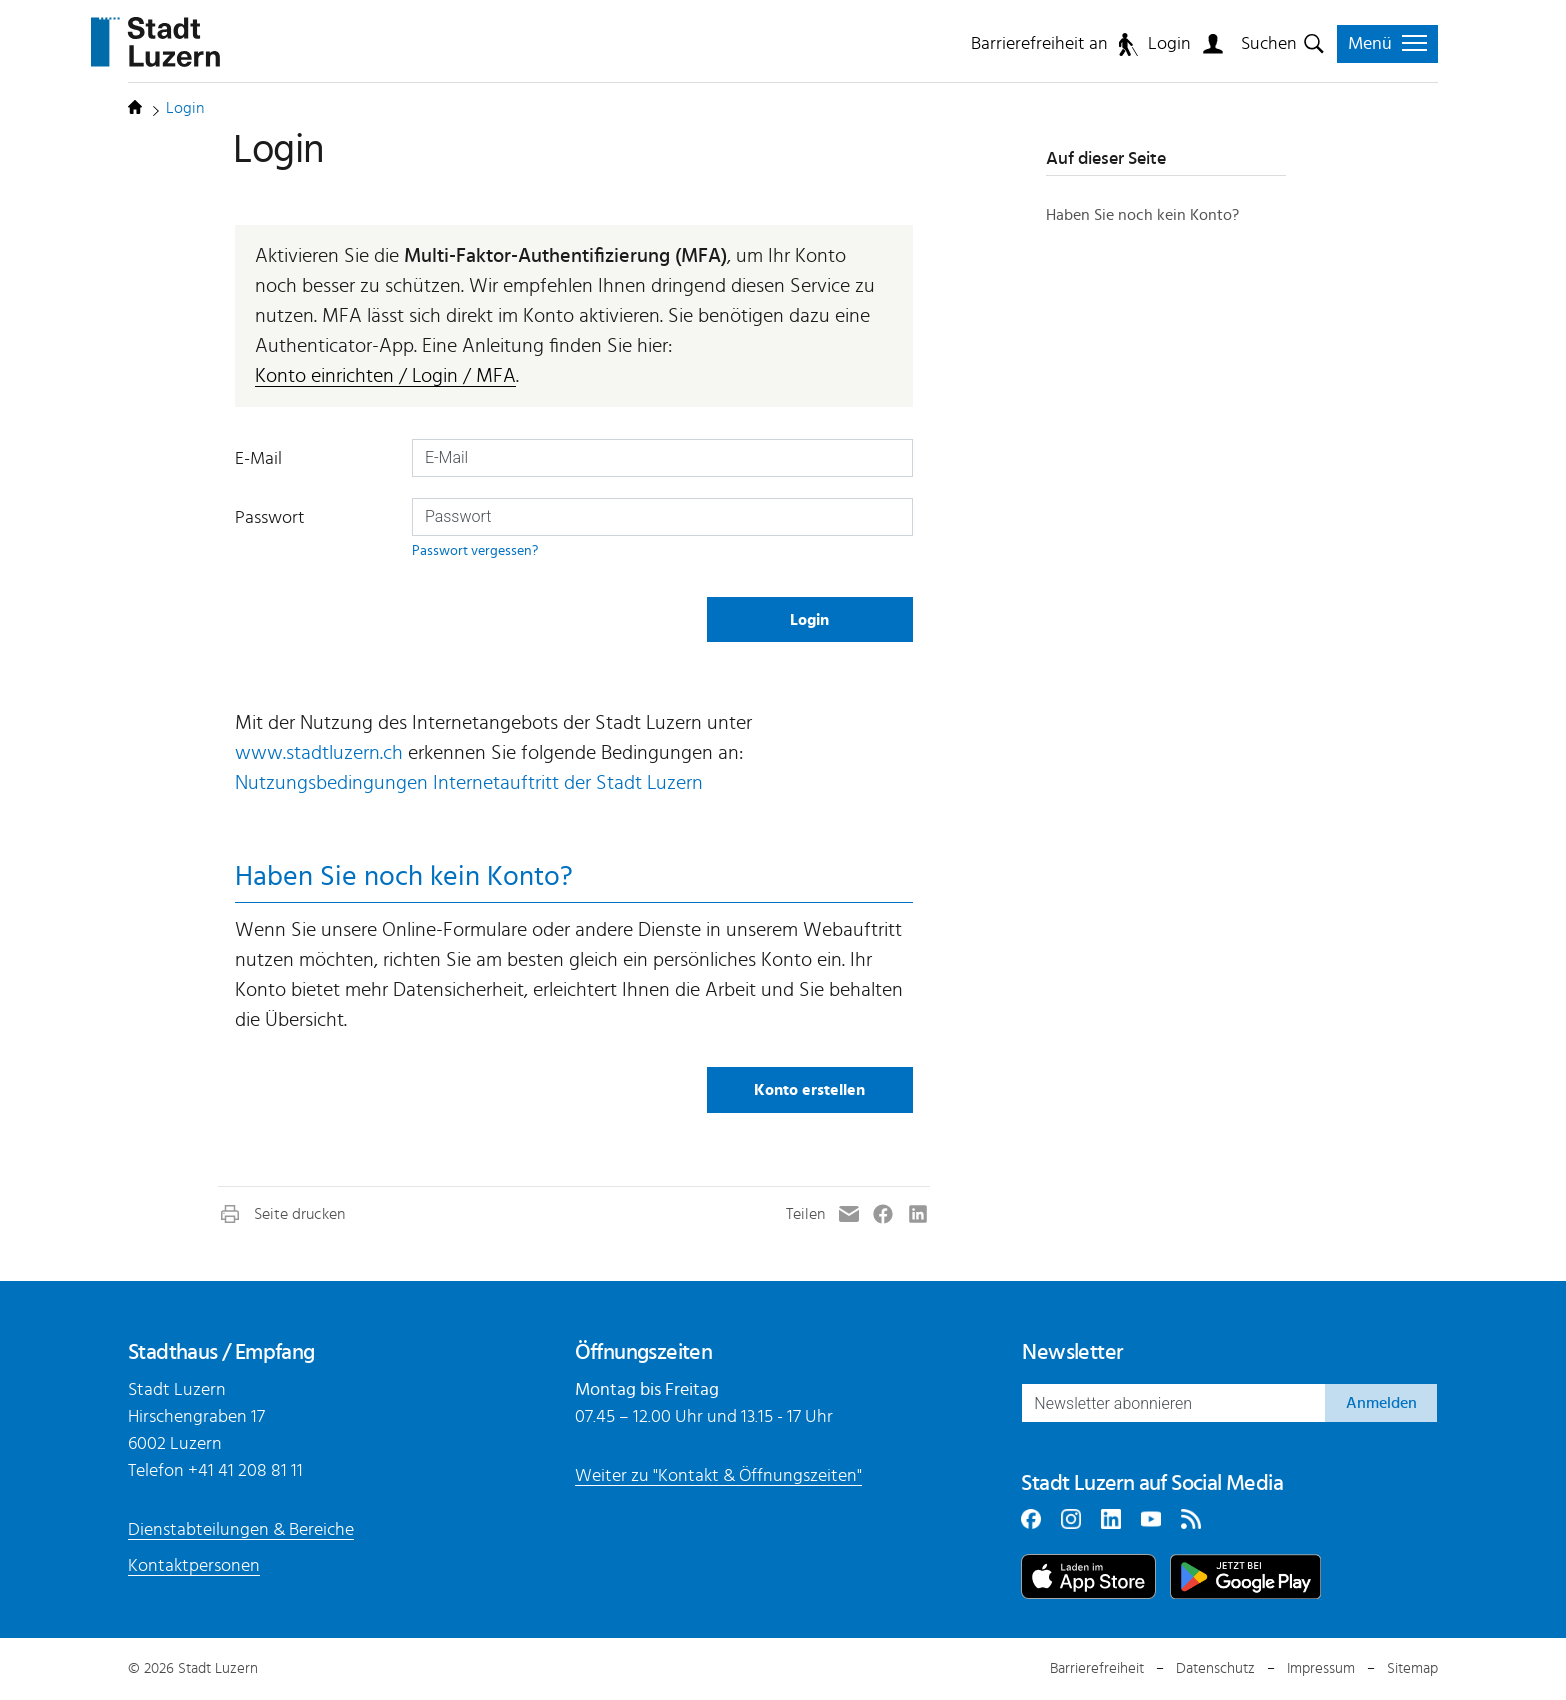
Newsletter (1072, 1352)
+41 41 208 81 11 (245, 1471)
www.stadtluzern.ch (319, 753)
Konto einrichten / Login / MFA (385, 376)
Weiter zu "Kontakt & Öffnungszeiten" (718, 1476)
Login (1169, 44)
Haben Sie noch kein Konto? (1142, 215)
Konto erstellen (809, 1090)
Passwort (270, 518)
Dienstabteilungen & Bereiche (241, 1530)
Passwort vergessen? (475, 550)
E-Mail (258, 459)
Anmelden (1381, 1403)
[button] (281, 1214)
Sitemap (1412, 1668)
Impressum (1321, 1668)
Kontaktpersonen (194, 1566)
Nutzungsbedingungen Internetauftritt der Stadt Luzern (469, 783)
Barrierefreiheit (1097, 1668)
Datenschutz (1215, 1668)
